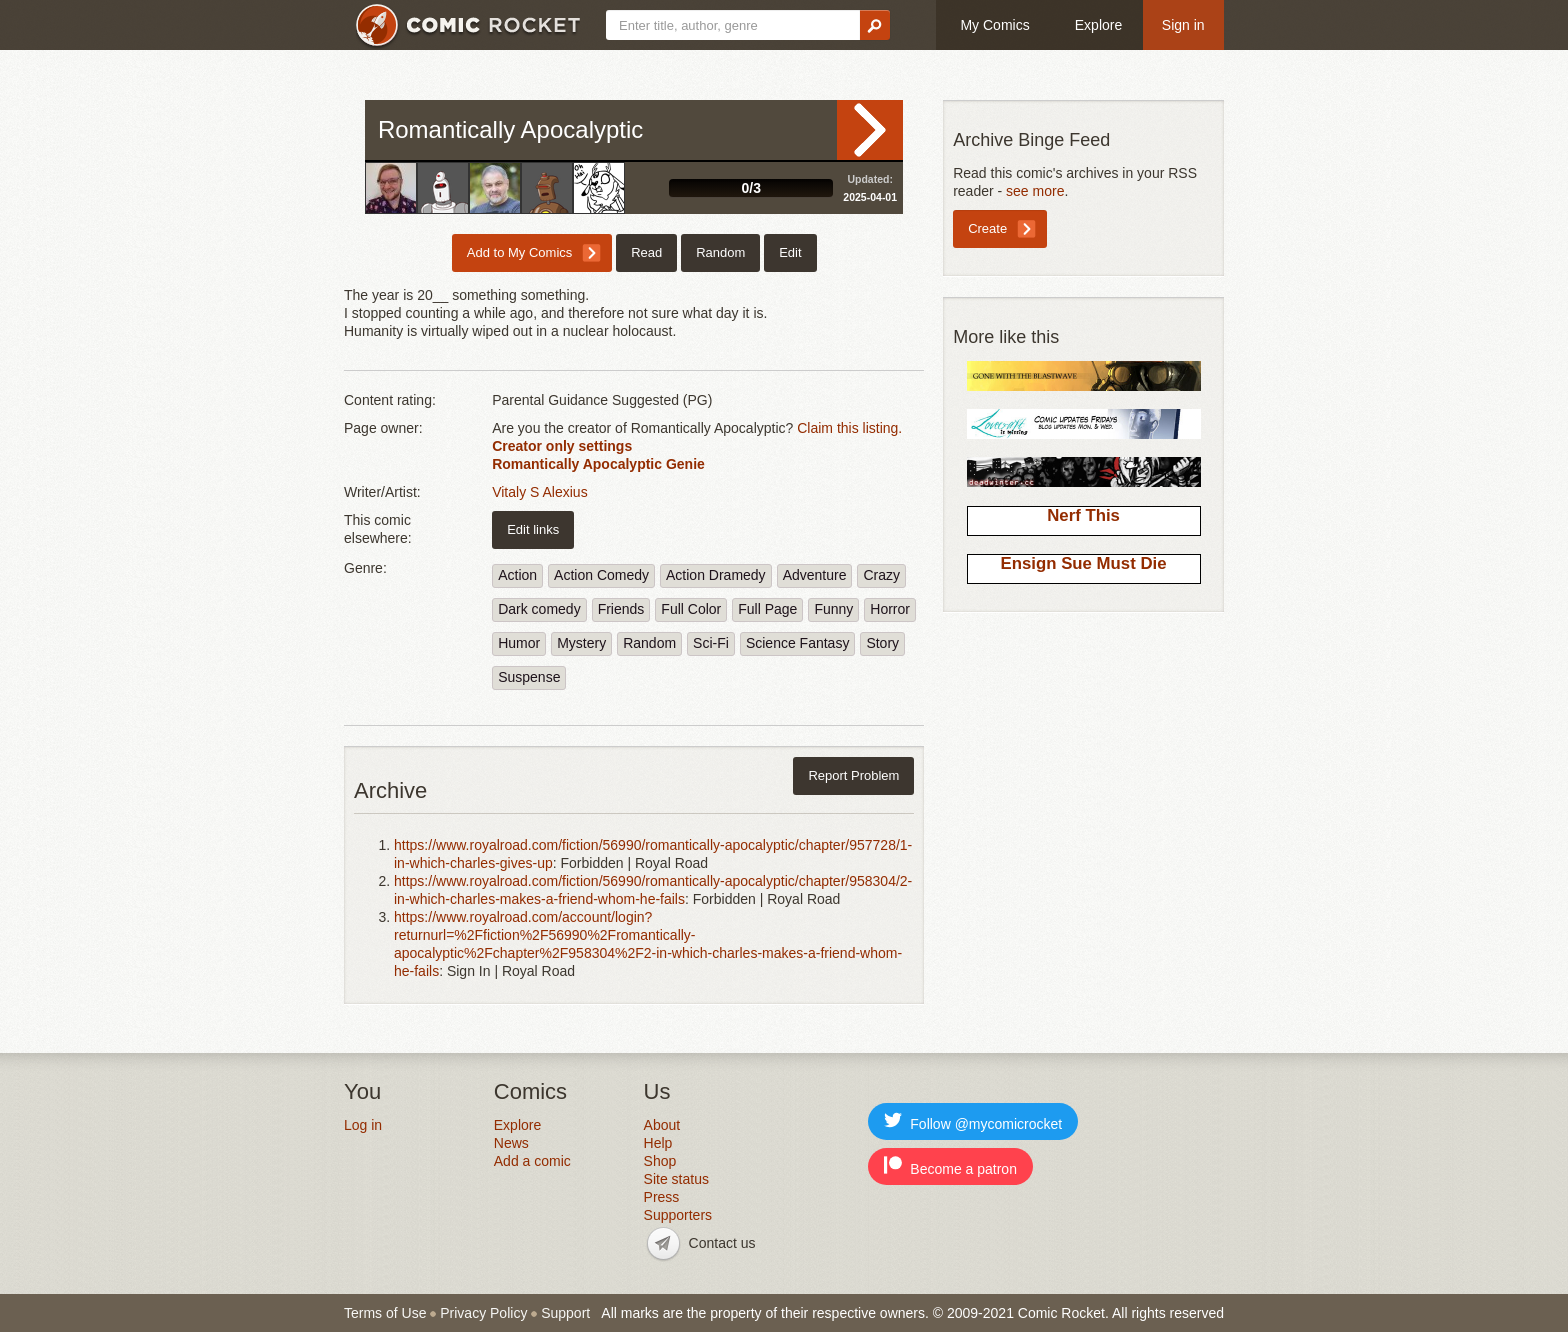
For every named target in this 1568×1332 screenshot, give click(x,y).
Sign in (1183, 25)
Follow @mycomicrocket (973, 1121)
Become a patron (950, 1166)
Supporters (678, 1215)
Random (720, 252)
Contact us (722, 1243)
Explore (1098, 25)
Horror (890, 609)
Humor (519, 643)
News (511, 1143)
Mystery (581, 643)
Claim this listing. (849, 428)
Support (565, 1313)
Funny (833, 609)
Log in (363, 1125)
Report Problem (853, 775)
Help (658, 1143)
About (662, 1125)
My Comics (994, 25)
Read (870, 130)
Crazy (881, 575)
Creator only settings (562, 446)
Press (662, 1197)
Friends (621, 609)
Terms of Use (385, 1313)
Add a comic (532, 1161)
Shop (660, 1161)
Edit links (533, 529)
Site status (676, 1179)
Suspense (529, 677)
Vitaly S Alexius (539, 492)
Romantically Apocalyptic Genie (598, 464)
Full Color (691, 609)
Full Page (767, 609)
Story (882, 643)
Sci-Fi (711, 643)
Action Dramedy (716, 575)
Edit (790, 252)
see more (1035, 191)
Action (517, 575)
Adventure (815, 575)
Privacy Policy (483, 1313)
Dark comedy (539, 609)
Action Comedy (601, 575)
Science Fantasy (798, 643)
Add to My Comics (519, 252)
